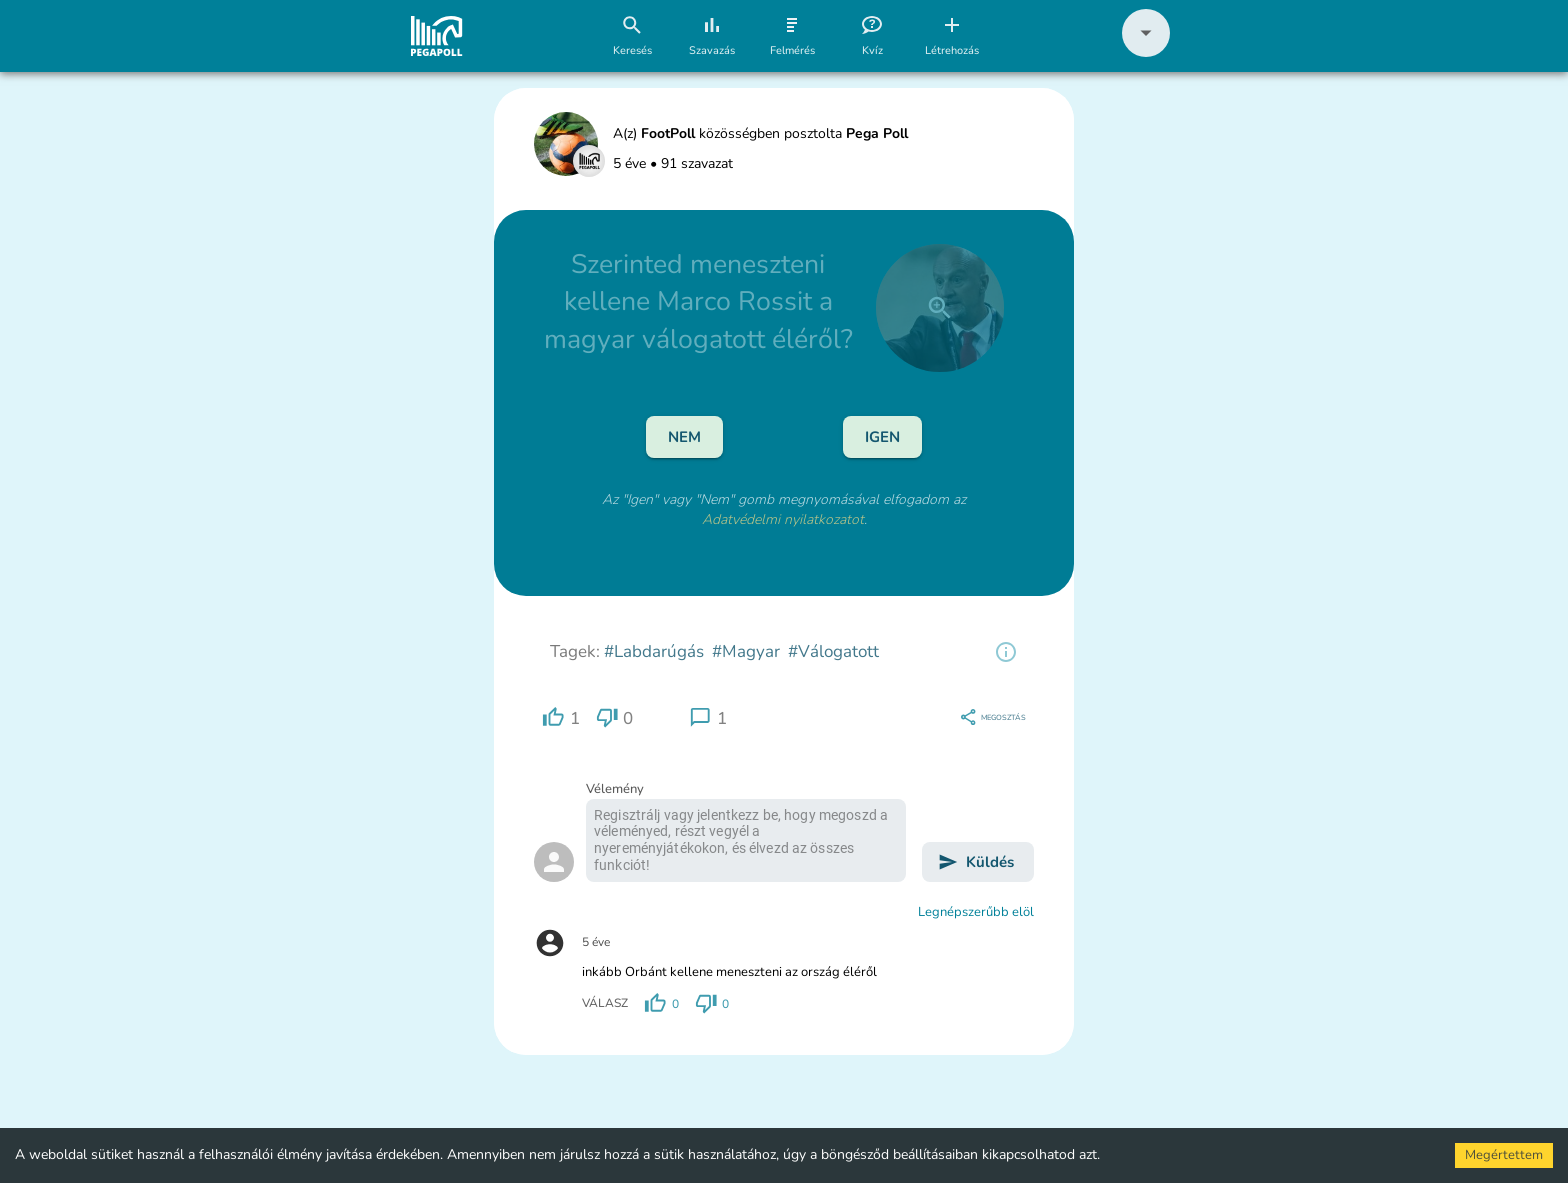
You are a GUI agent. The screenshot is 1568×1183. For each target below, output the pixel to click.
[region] (1006, 652)
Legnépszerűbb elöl (976, 912)
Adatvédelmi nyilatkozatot (783, 519)
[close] (940, 308)
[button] (1146, 52)
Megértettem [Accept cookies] (1504, 1155)
